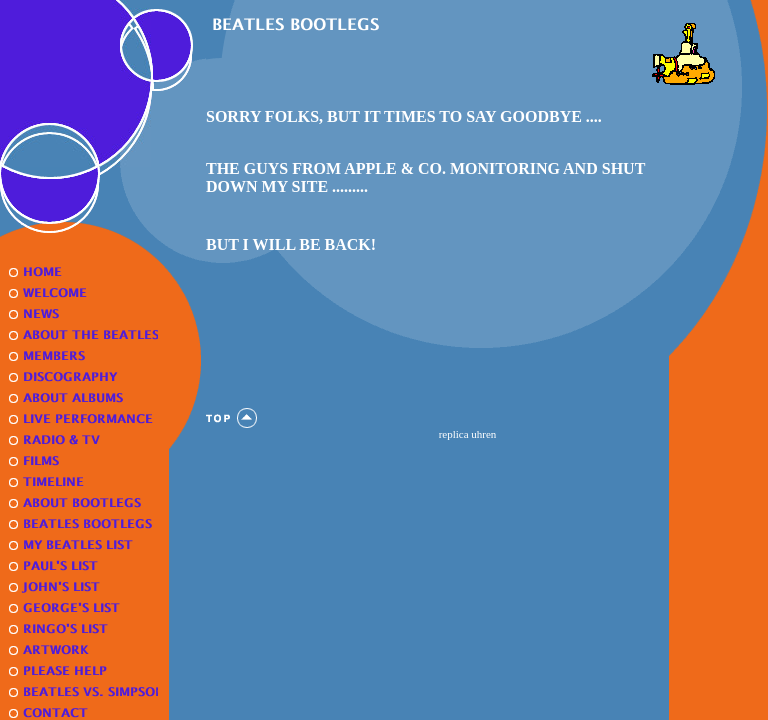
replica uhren (468, 434)
